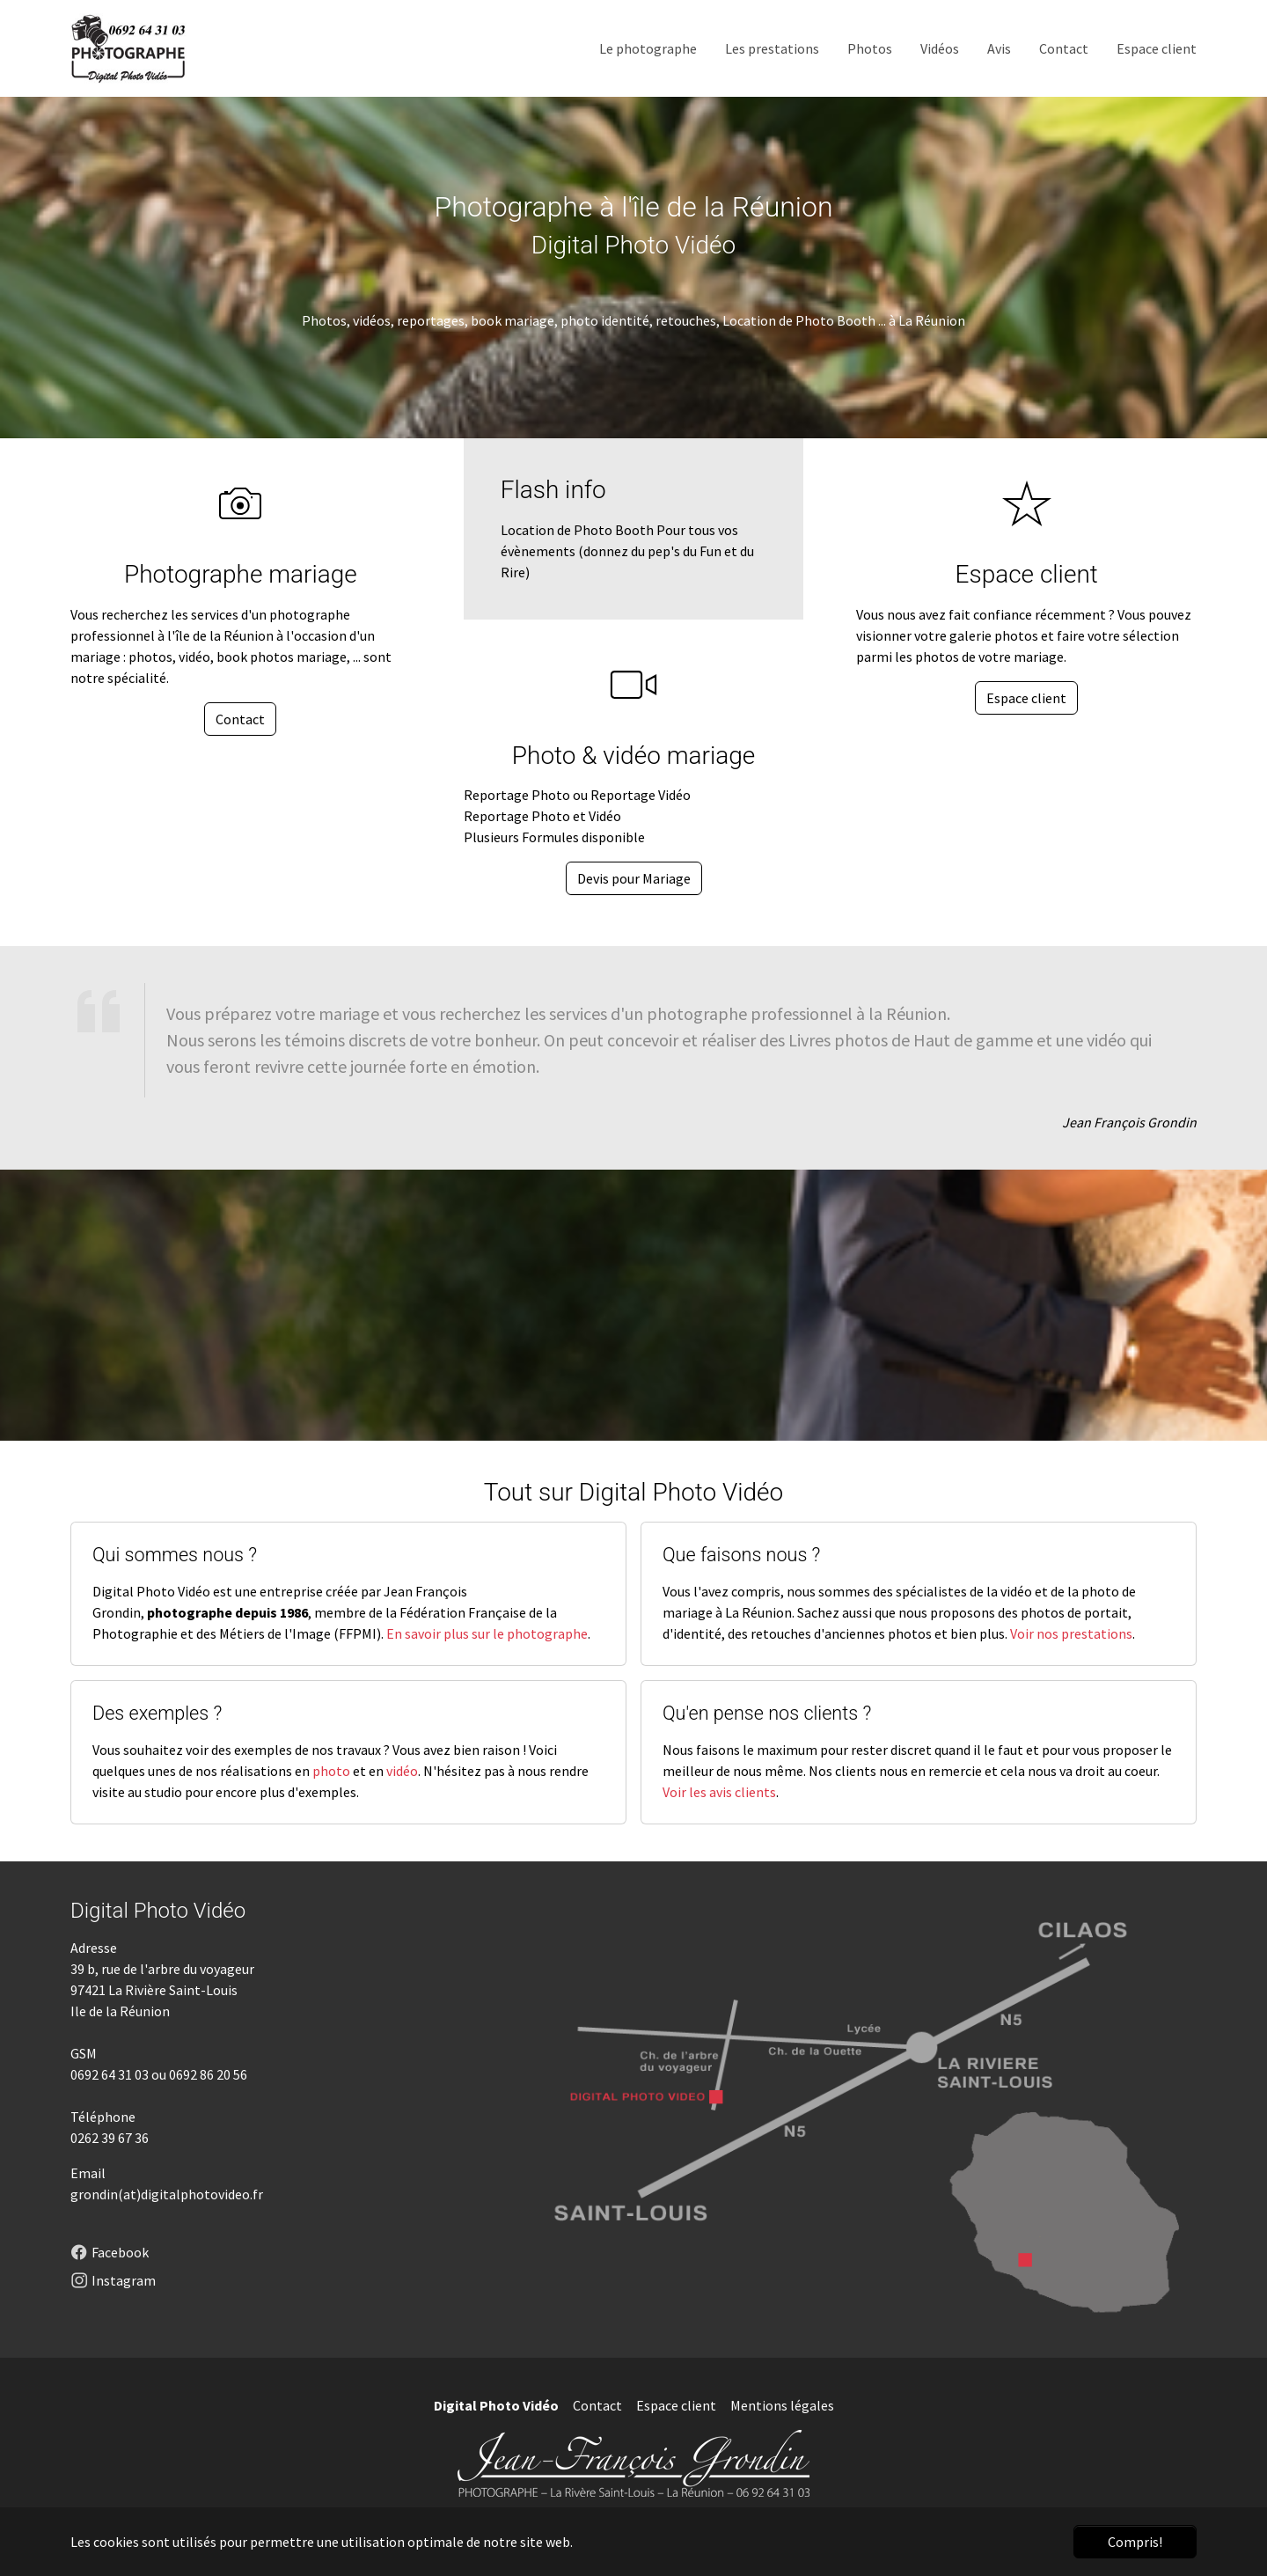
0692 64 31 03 (109, 2074)
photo (331, 1771)
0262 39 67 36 (109, 2138)
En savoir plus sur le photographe (487, 1633)
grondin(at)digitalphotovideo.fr (166, 2194)
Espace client (1026, 698)
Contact (240, 719)
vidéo (402, 1771)
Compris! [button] (1135, 2541)
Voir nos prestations (1071, 1633)
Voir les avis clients (719, 1792)
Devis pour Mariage (634, 878)
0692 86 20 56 (208, 2074)
